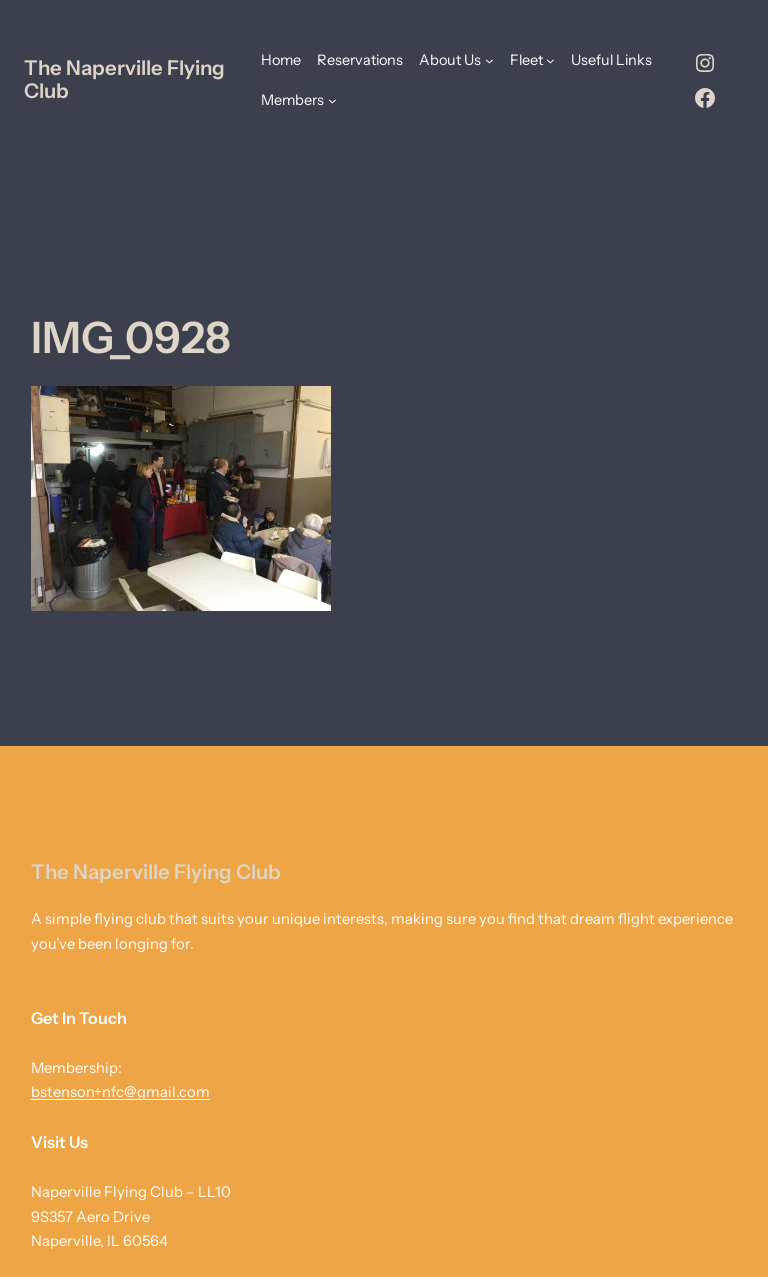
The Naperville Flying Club (124, 79)
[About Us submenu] (489, 60)
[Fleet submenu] (550, 60)
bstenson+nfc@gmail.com (120, 1092)
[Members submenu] (332, 100)
